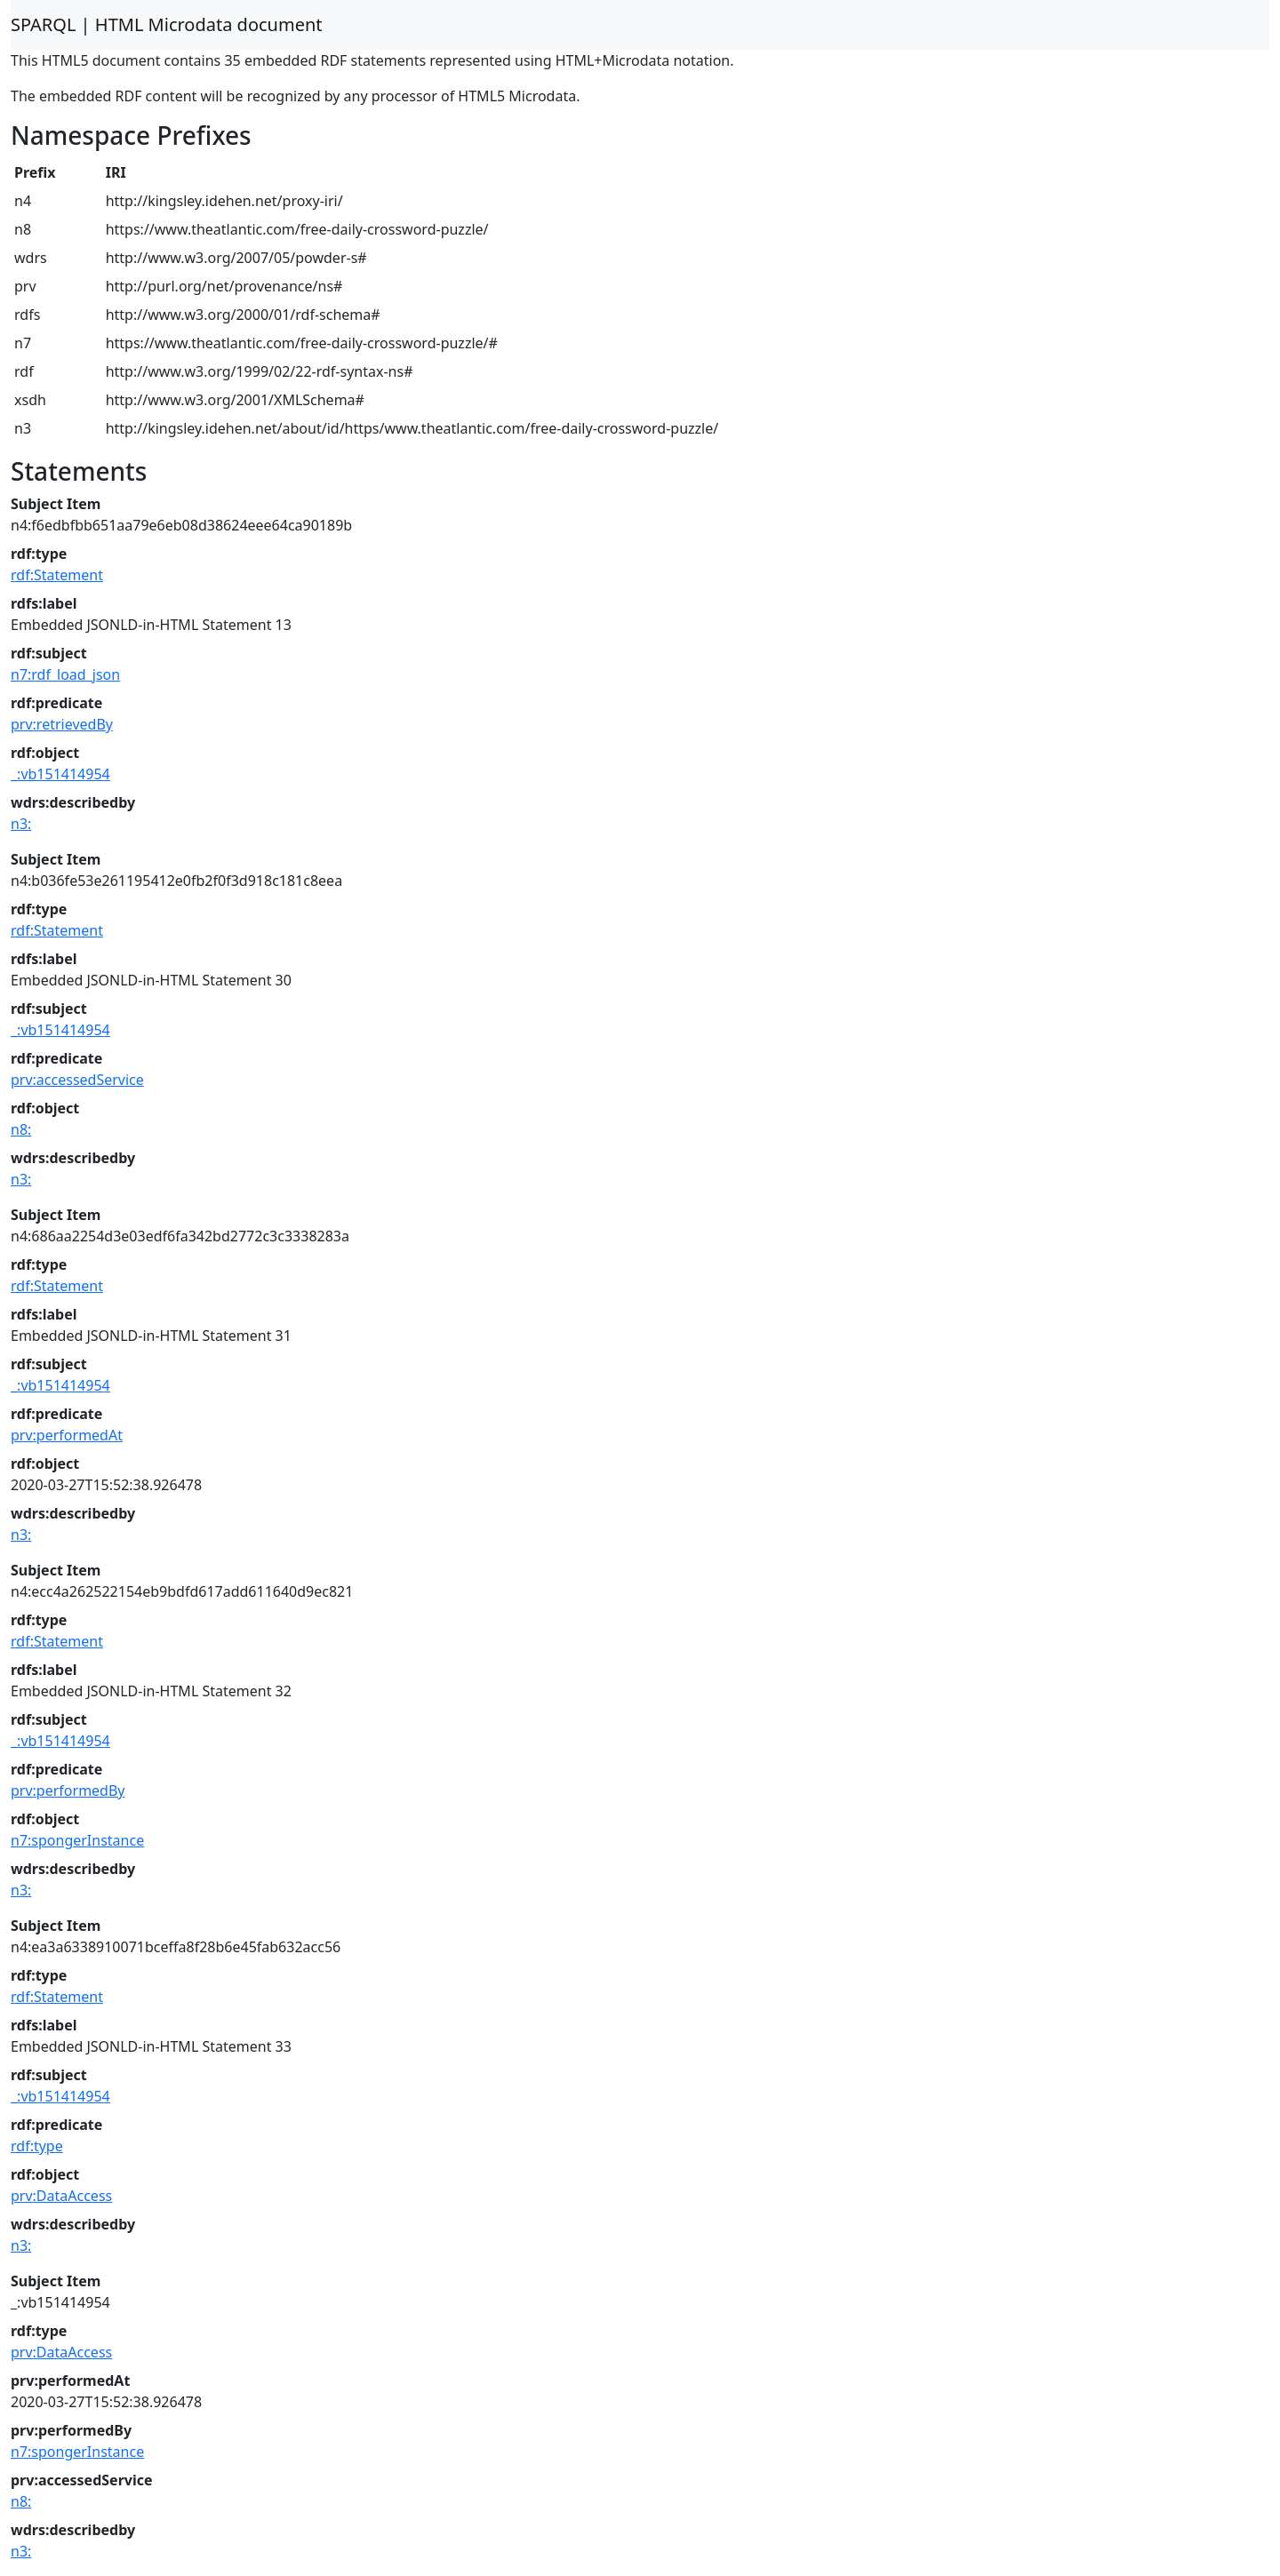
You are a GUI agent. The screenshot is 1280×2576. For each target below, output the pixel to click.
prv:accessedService (77, 1079)
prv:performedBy (68, 1790)
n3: (21, 823)
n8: (21, 1129)
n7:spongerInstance (77, 1840)
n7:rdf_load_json (65, 674)
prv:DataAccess (61, 2195)
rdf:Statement (57, 575)
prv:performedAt (67, 1435)
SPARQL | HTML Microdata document (167, 24)
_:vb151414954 (60, 774)
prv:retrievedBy (62, 724)
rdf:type (37, 2146)
